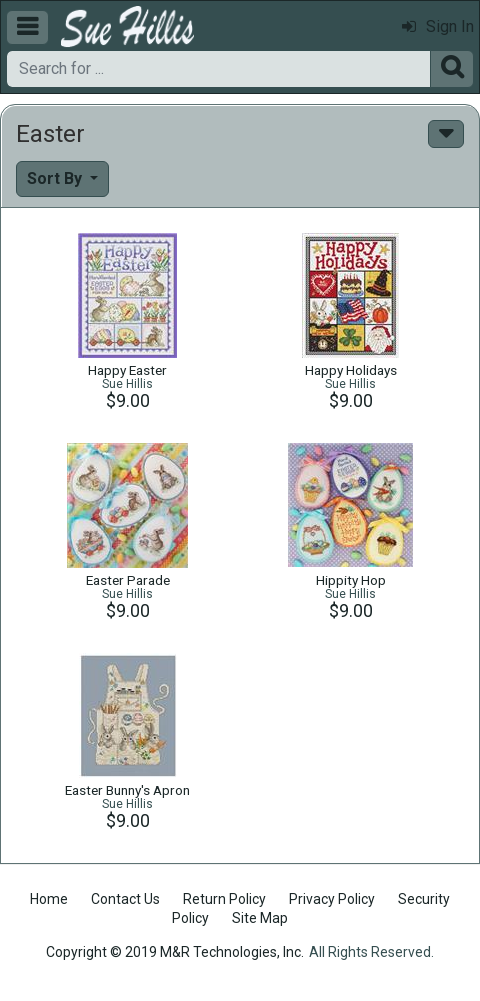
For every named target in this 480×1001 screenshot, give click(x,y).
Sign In (438, 26)
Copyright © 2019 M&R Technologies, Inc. (175, 952)
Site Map (260, 918)
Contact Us (125, 899)
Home (49, 899)
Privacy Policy (332, 899)
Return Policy (224, 899)
